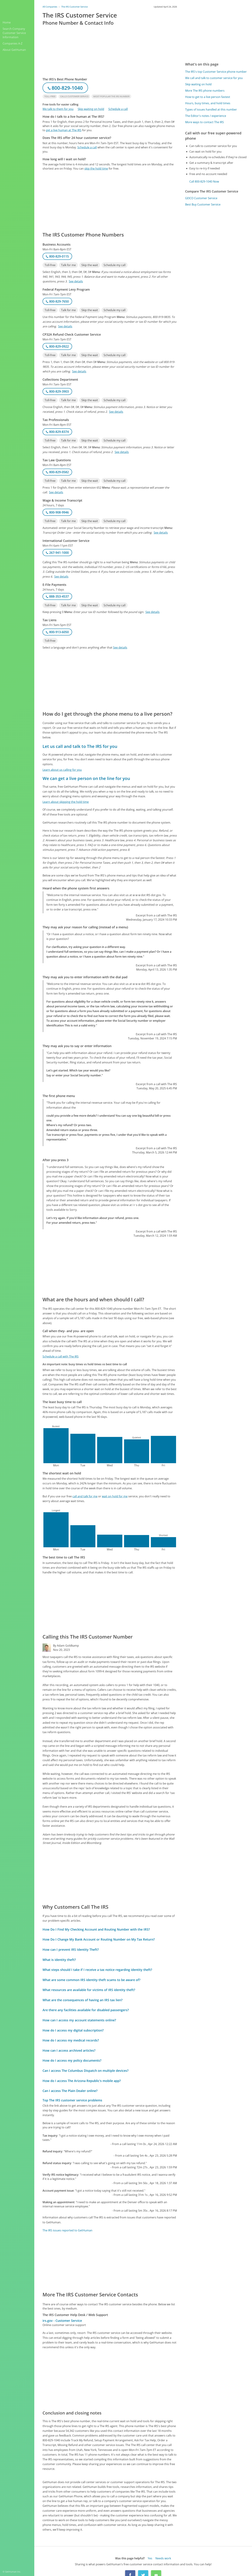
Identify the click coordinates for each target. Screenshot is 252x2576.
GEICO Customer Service (201, 198)
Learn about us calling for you (62, 770)
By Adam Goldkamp (66, 1645)
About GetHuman (14, 50)
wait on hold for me (115, 1496)
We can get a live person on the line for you (86, 778)
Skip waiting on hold (91, 109)
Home (7, 22)
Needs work (163, 2558)
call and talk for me (84, 1496)
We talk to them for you (58, 109)
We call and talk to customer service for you (214, 78)
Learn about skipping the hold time (66, 802)
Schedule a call (118, 109)
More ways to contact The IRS (204, 122)
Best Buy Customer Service (202, 204)
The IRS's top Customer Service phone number (216, 72)
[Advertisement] (110, 200)
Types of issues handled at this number (211, 109)
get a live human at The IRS (63, 130)
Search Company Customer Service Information (14, 33)
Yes (150, 2558)
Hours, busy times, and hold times (207, 103)
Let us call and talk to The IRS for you (80, 746)
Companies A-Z (12, 43)
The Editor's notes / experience (205, 116)
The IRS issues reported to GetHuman (67, 2230)
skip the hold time (96, 168)
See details (76, 281)
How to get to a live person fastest (207, 97)
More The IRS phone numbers (205, 91)
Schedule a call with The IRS (61, 1356)
